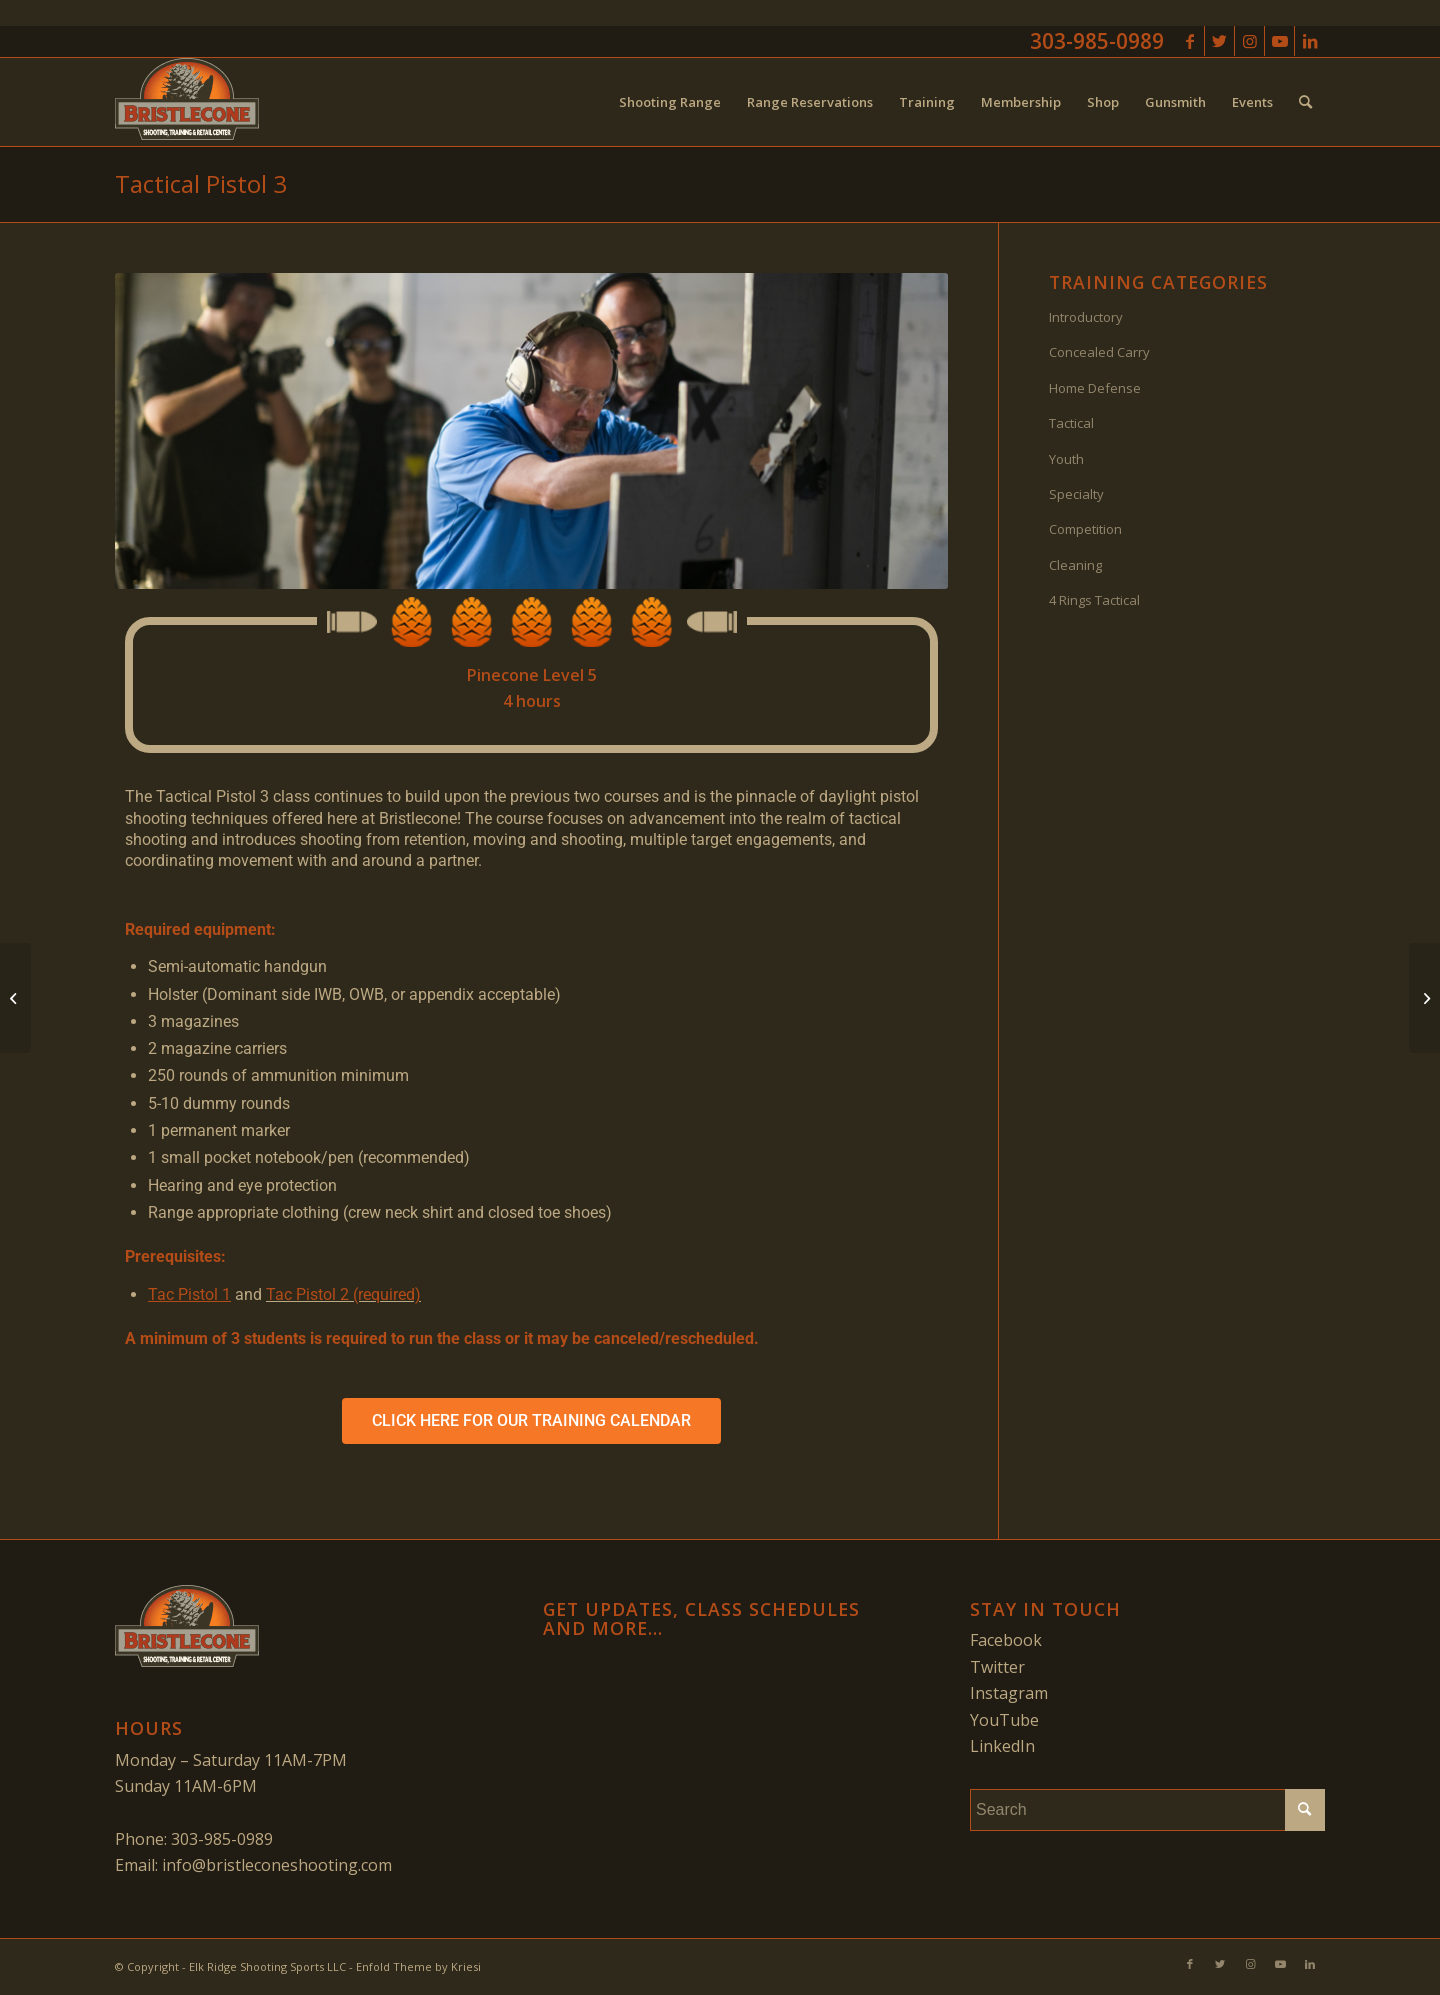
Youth (1066, 459)
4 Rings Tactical (1094, 600)
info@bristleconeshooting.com (277, 1865)
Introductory (1086, 317)
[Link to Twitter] (1219, 41)
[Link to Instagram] (1249, 41)
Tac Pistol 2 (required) (343, 1294)
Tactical (1071, 423)
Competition (1085, 529)
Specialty (1076, 494)
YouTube (1004, 1720)
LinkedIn (1002, 1746)
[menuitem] (670, 102)
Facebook (1006, 1640)
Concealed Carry (1099, 352)
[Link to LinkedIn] (1310, 41)
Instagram (1009, 1693)
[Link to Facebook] (1189, 41)
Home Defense (1095, 388)
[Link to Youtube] (1279, 41)
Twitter (997, 1667)
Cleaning (1075, 565)
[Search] (1305, 102)
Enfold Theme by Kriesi (418, 1966)
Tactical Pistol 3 (201, 183)
